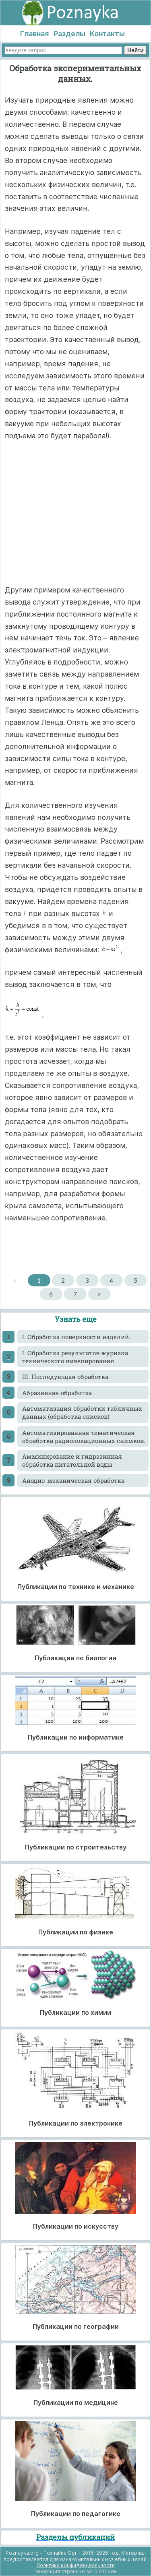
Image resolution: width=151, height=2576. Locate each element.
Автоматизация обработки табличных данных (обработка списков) (82, 1412)
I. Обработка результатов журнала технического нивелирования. (75, 1357)
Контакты (107, 33)
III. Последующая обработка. (66, 1377)
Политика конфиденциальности (76, 2565)
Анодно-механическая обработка (73, 1480)
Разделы (69, 33)
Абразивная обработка (57, 1393)
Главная (34, 33)
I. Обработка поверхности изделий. (76, 1337)
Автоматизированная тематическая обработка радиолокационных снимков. (83, 1436)
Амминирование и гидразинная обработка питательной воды (72, 1460)
